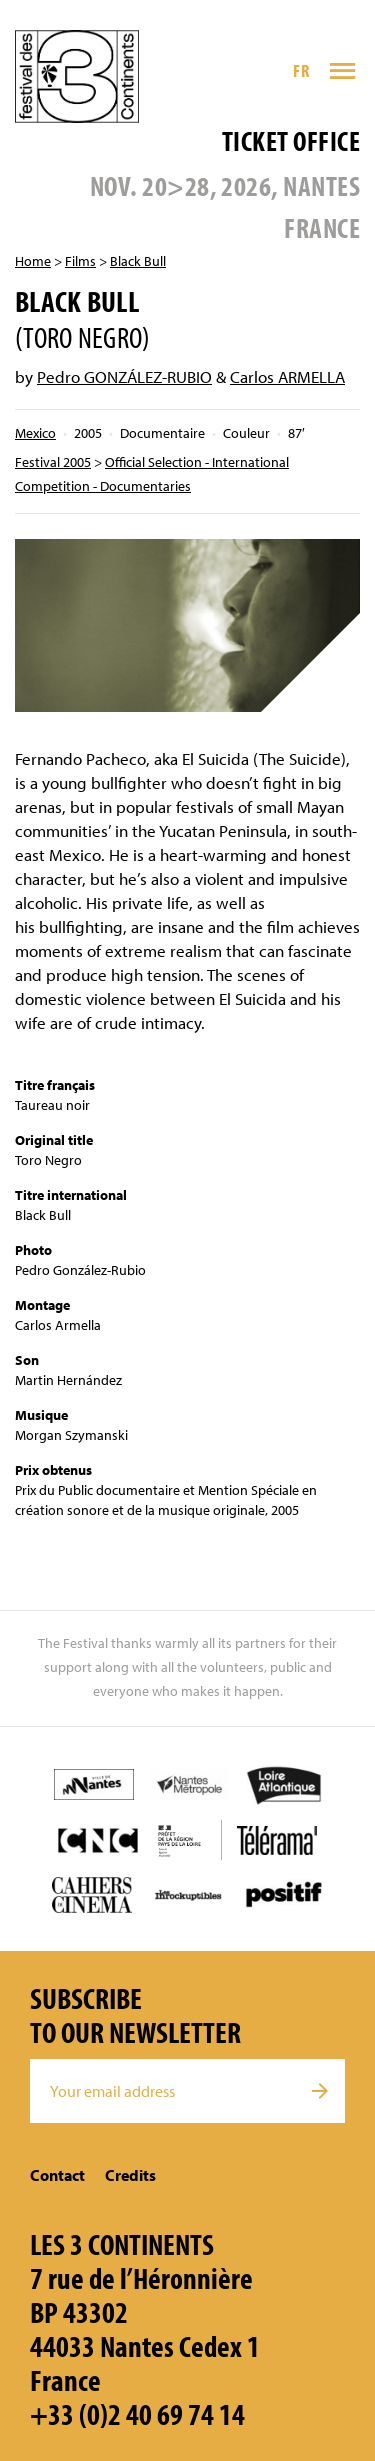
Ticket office (291, 140)
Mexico (35, 433)
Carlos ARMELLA (287, 376)
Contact (57, 2175)
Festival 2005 (53, 462)
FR (301, 70)
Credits (130, 2175)
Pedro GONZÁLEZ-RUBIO (124, 376)
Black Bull (138, 261)
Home (33, 261)
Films (80, 261)
